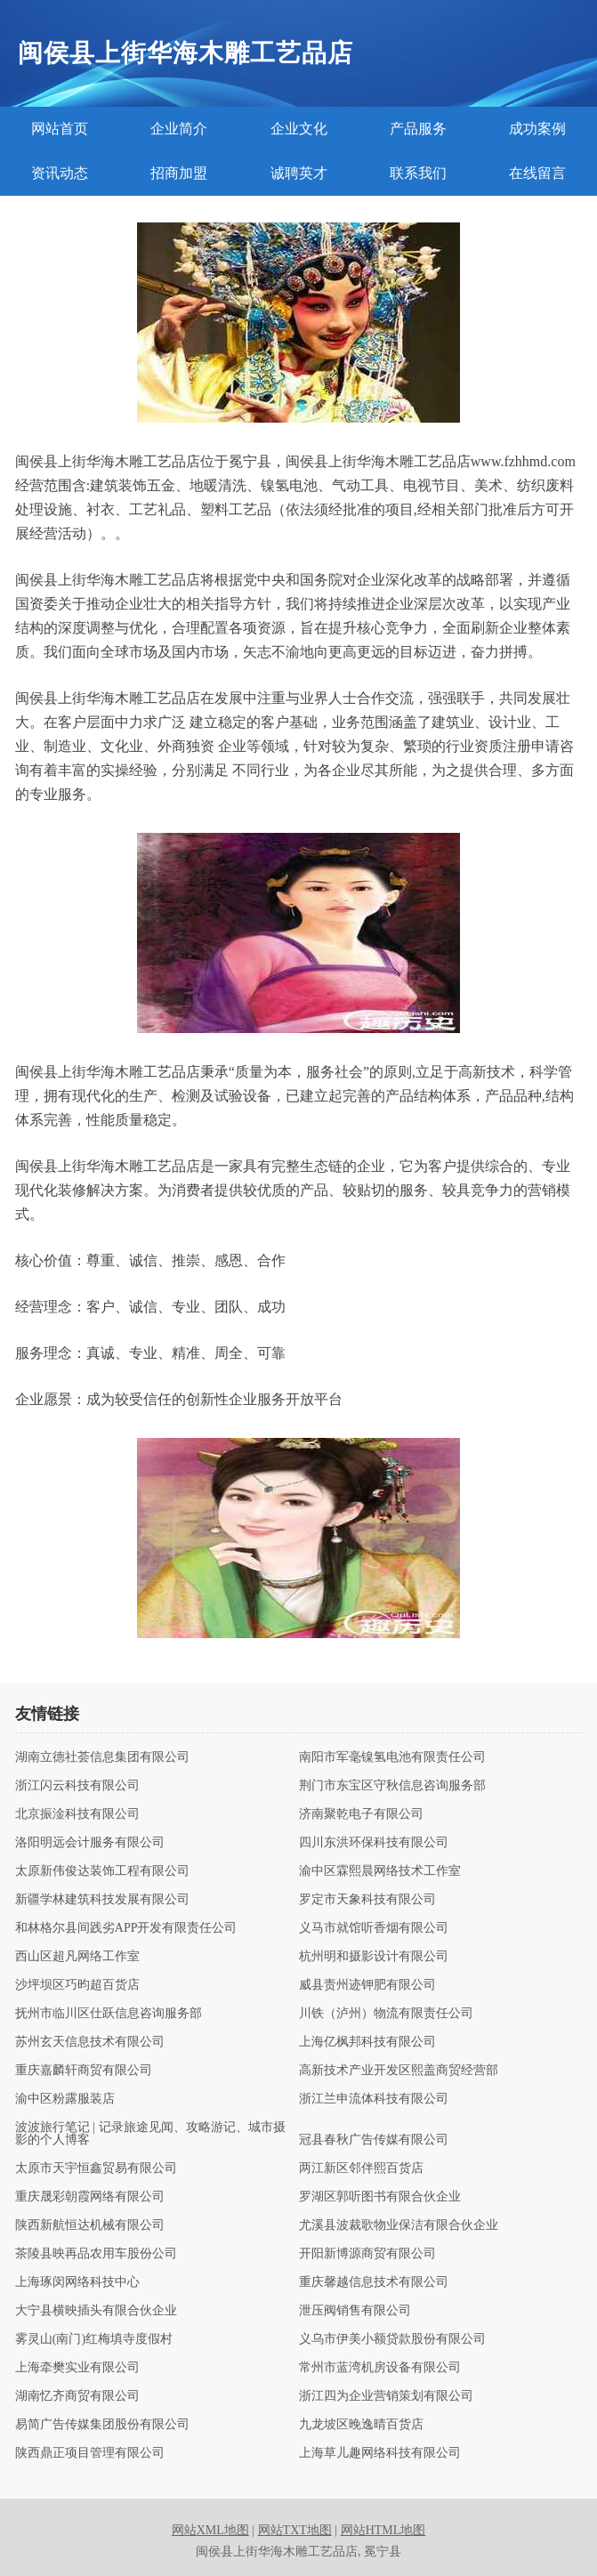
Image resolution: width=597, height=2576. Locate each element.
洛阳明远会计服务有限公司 (90, 1843)
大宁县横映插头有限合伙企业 (96, 2311)
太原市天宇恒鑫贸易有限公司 (96, 2168)
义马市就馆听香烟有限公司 (373, 1928)
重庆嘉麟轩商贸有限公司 (83, 2070)
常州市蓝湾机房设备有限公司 (380, 2368)
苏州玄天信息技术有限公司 (90, 2042)
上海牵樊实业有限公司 (77, 2368)
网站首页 (59, 128)
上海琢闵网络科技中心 (77, 2282)
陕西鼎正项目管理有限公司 (90, 2453)
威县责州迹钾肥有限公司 (367, 1985)
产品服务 (418, 128)
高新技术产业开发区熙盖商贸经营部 (398, 2070)
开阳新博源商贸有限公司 (367, 2254)
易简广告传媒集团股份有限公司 (102, 2425)
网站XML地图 (210, 2530)
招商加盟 (178, 173)
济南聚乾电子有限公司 (361, 1814)
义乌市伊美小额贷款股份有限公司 (392, 2339)
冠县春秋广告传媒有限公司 (373, 2140)
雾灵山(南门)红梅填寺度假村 (94, 2339)
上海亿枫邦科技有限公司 (367, 2042)
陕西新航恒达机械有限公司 (90, 2225)
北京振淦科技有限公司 (77, 1814)
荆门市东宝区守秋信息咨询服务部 (392, 1786)
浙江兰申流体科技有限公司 (373, 2099)
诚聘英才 (298, 173)
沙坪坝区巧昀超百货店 (77, 1985)
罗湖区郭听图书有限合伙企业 (380, 2197)
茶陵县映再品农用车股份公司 (96, 2254)
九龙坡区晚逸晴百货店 (361, 2425)
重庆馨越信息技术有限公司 (373, 2282)
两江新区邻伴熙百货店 (361, 2168)
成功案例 (537, 128)
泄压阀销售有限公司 (355, 2311)
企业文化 (298, 128)
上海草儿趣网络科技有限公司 (380, 2453)
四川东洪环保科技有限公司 (373, 1843)
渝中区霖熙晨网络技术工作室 (380, 1871)
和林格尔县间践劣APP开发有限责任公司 (126, 1928)
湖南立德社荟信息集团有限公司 (102, 1757)
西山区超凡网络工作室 (77, 1956)
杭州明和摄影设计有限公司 (373, 1956)
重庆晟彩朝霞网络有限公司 (90, 2197)
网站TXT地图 (295, 2530)
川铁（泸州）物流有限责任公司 (386, 2013)
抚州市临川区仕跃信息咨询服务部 (108, 2013)
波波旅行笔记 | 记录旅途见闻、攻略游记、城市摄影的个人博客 (150, 2133)
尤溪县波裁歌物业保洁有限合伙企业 (398, 2225)
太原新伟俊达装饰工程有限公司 (102, 1871)
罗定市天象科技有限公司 (367, 1900)
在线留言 (537, 173)
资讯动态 (59, 173)
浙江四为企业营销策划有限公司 (386, 2396)
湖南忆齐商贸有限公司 (77, 2396)
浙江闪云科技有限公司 (77, 1786)
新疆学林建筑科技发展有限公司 (102, 1900)
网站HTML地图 (383, 2530)
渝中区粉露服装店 (65, 2099)
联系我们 (418, 173)
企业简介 (178, 128)
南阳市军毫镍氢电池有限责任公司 (392, 1757)
